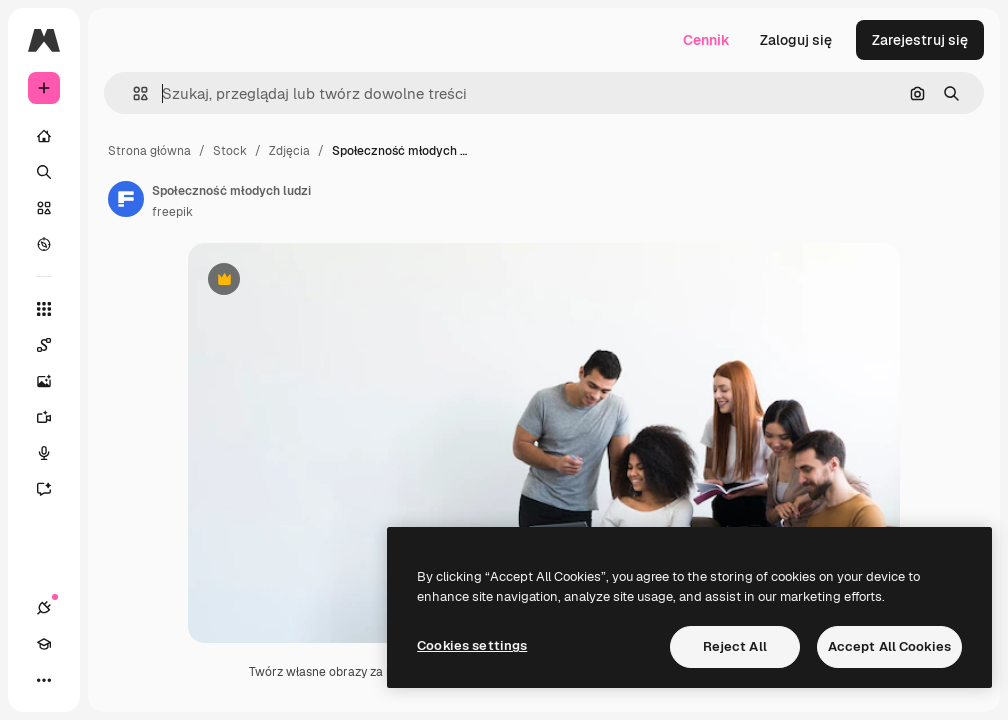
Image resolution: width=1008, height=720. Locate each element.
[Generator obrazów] (54, 381)
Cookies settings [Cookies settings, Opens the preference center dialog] (472, 645)
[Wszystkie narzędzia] (44, 309)
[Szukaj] (44, 172)
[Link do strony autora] (126, 199)
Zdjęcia (289, 151)
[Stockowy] (44, 208)
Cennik (706, 40)
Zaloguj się (796, 40)
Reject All (735, 646)
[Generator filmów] (54, 417)
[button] (132, 93)
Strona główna (149, 151)
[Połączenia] (44, 608)
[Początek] (44, 136)
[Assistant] (54, 489)
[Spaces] (54, 345)
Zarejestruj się (920, 40)
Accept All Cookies (889, 646)
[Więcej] (44, 680)
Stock (230, 151)
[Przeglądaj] (44, 244)
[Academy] (44, 644)
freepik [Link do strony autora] (172, 212)
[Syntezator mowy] (54, 453)
